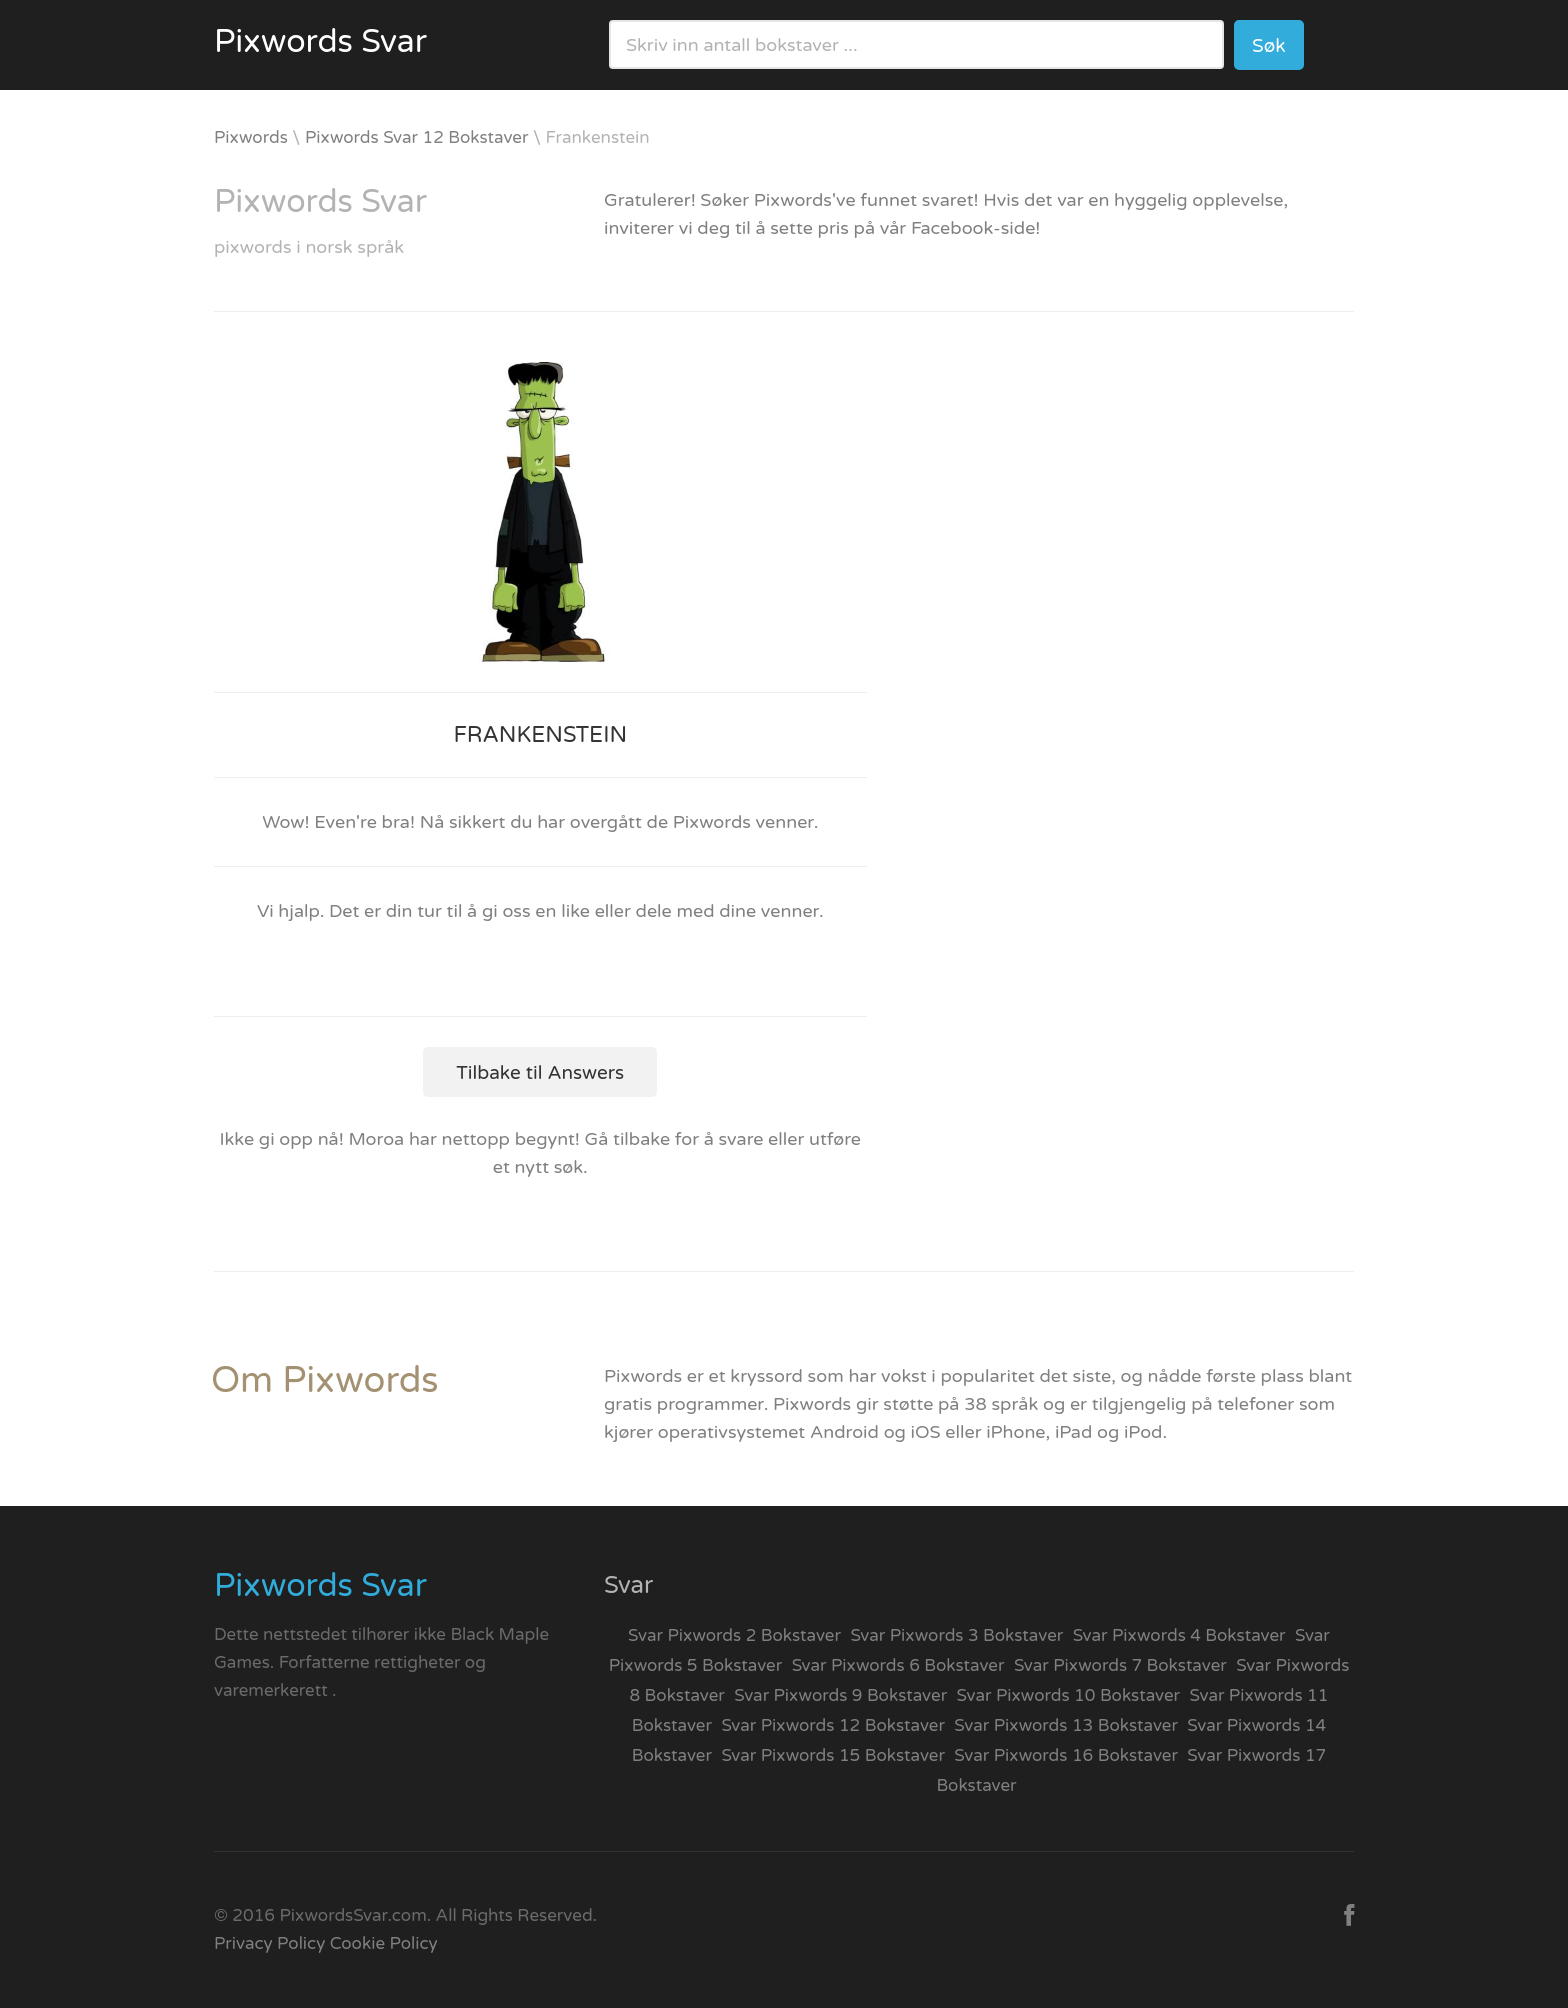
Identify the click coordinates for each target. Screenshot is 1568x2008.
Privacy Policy (269, 1943)
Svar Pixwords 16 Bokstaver (1066, 1755)
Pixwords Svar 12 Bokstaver (417, 137)
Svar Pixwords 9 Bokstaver (840, 1695)
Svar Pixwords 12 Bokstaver (833, 1725)
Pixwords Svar (320, 42)
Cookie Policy (384, 1943)
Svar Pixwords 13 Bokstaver (1066, 1725)
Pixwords (251, 137)
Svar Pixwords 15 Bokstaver (833, 1755)
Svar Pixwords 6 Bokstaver (898, 1665)
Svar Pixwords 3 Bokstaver (956, 1635)
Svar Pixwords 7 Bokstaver (1120, 1665)
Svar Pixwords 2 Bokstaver (734, 1635)
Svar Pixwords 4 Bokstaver (1179, 1635)
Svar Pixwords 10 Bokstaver (1069, 1695)
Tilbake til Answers (540, 1073)
